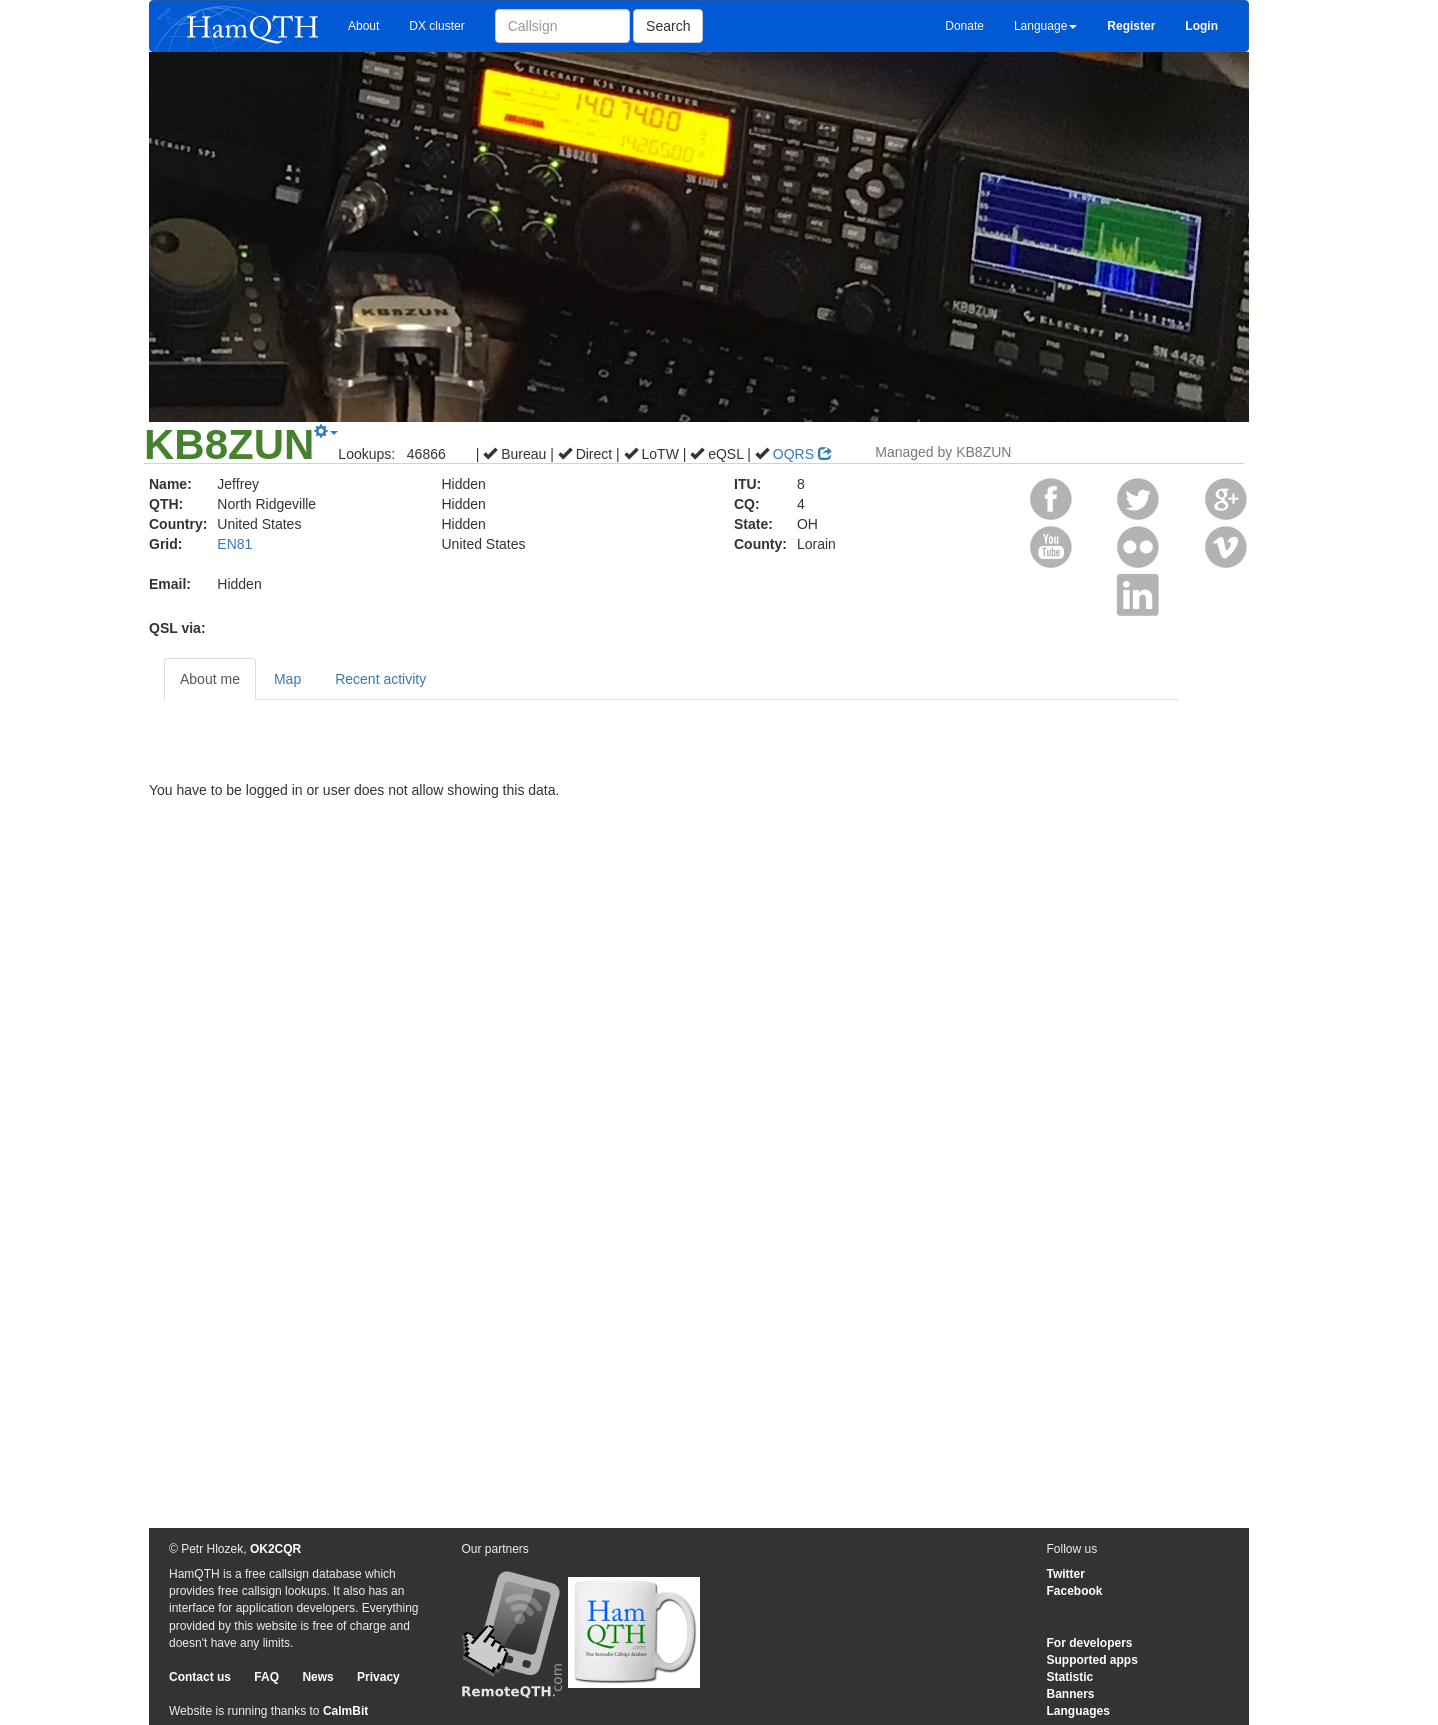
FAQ (266, 1677)
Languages (1078, 1711)
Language (1045, 26)
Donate (964, 26)
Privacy (378, 1677)
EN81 (234, 544)
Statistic (1070, 1677)
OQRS (802, 454)
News (317, 1677)
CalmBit (345, 1711)
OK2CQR (275, 1549)
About (363, 26)
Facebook (1075, 1591)
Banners (1071, 1694)
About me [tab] (210, 679)
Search (668, 26)
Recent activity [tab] (380, 679)
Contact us (200, 1677)
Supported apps (1092, 1660)
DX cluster (436, 26)
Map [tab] (287, 679)
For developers (1090, 1643)
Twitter (1066, 1574)
